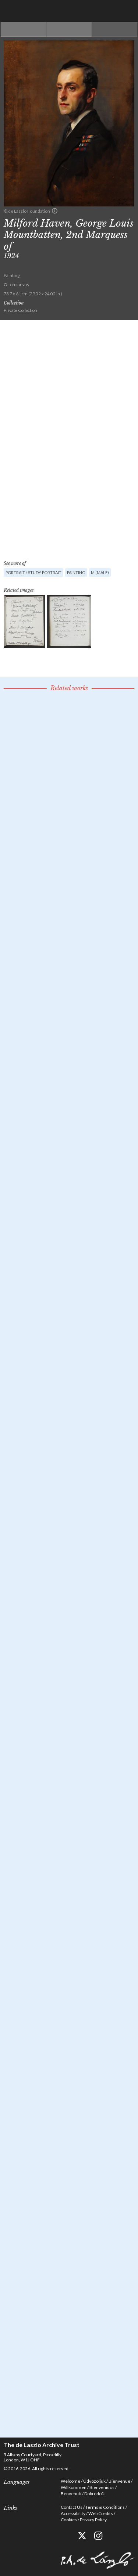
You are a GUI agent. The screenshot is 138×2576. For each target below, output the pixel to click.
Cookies (69, 2519)
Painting (76, 572)
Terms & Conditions (105, 2507)
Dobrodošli (95, 2493)
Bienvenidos (101, 2487)
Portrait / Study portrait (33, 572)
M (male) (100, 572)
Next (114, 29)
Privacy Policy (93, 2519)
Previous (23, 29)
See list (69, 29)
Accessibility (73, 2513)
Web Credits (100, 2513)
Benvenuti (71, 2493)
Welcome (70, 2481)
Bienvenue (119, 2481)
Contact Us (71, 2507)
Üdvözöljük (94, 2481)
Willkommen (73, 2487)
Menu (127, 11)
